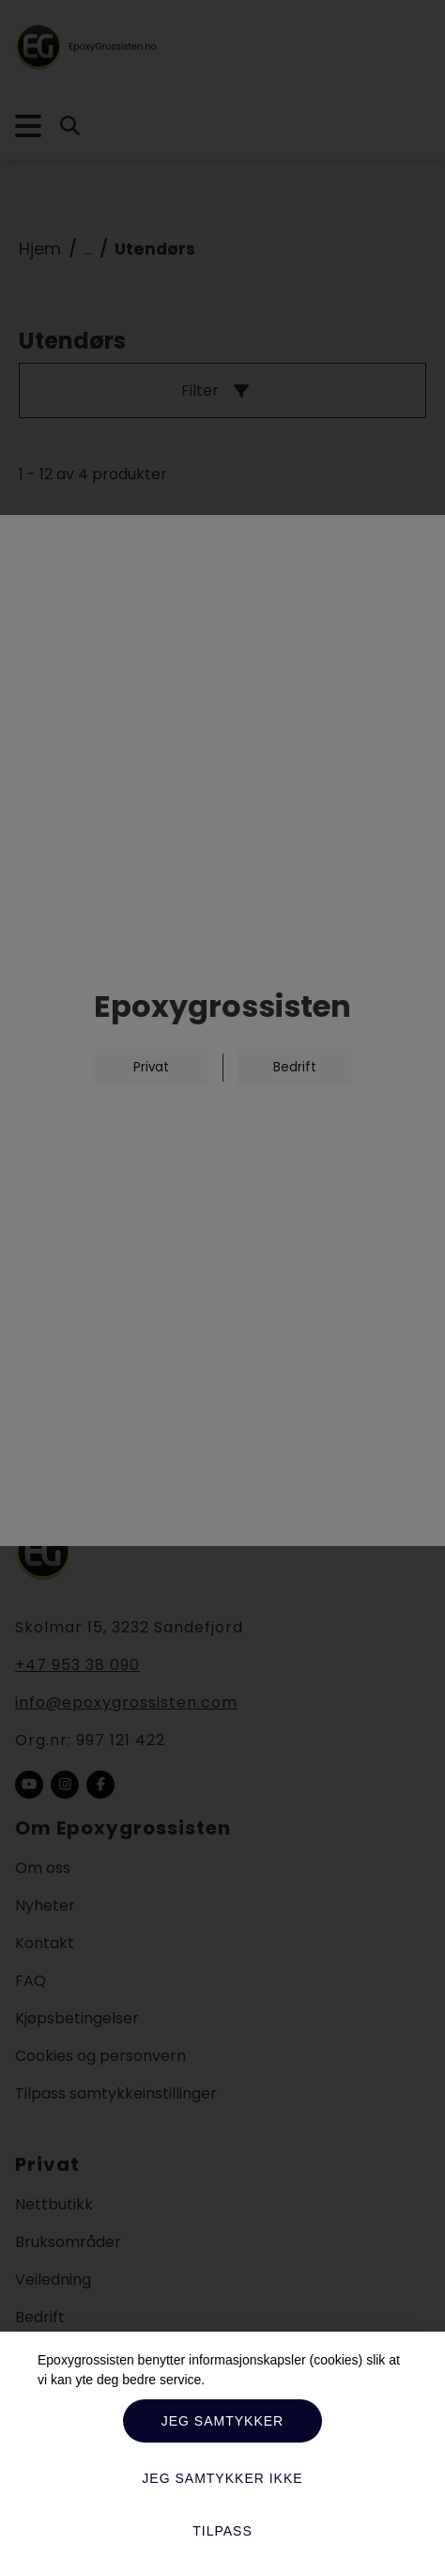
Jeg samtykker (222, 2420)
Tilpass (222, 2530)
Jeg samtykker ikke (222, 2478)
